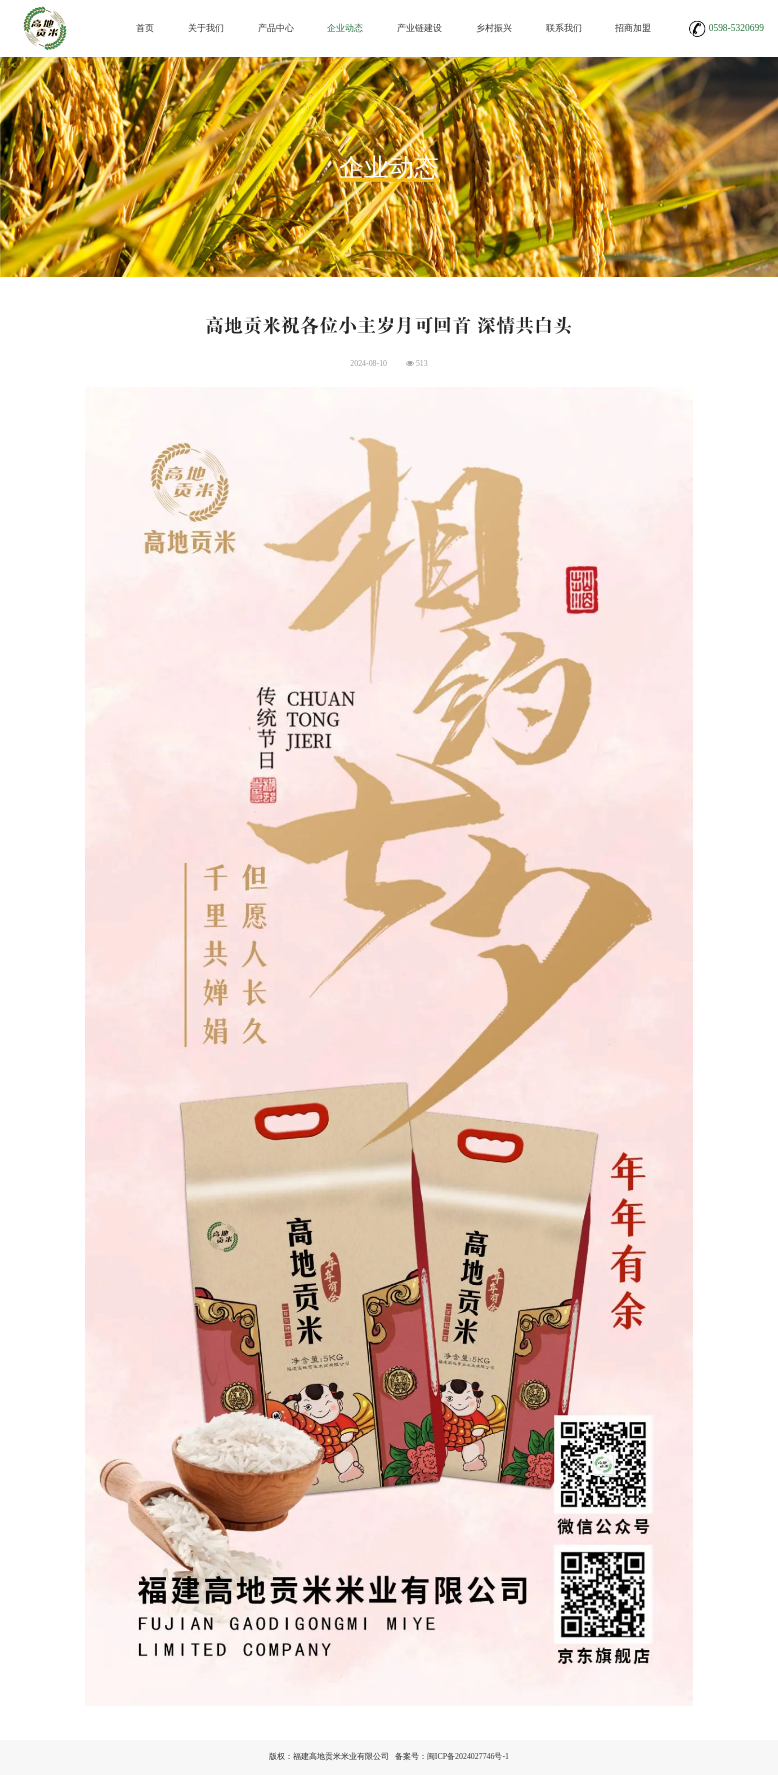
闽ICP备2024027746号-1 (468, 1756)
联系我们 (564, 28)
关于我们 (206, 28)
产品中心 (276, 28)
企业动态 (345, 28)
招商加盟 (633, 28)
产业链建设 (419, 28)
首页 (145, 28)
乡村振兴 (494, 28)
